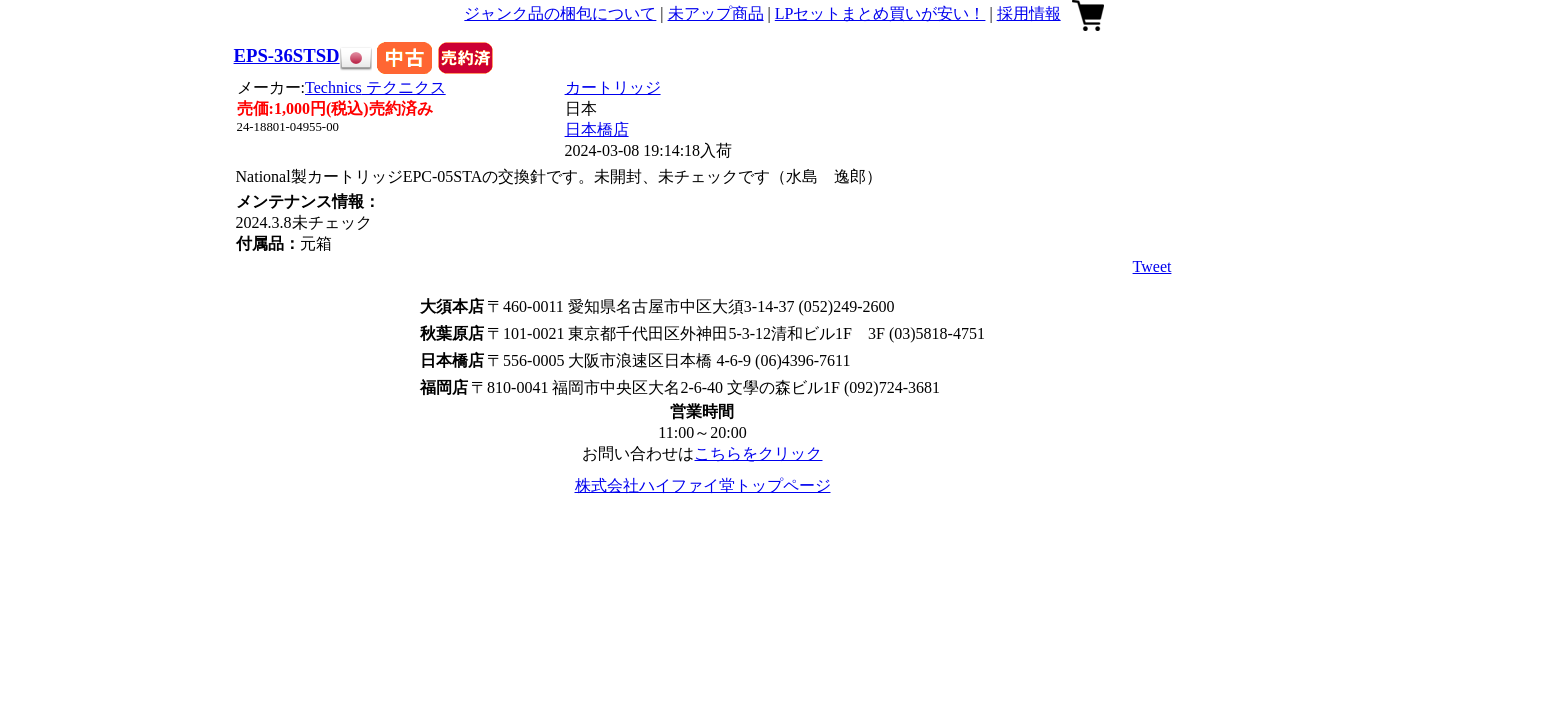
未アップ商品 (716, 13)
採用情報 (1029, 13)
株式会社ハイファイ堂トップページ (703, 485)
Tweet (1152, 266)
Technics (375, 87)
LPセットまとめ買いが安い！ (880, 13)
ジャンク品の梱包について (560, 13)
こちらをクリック (758, 453)
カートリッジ (613, 87)
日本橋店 (597, 129)
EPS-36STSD (287, 55)
